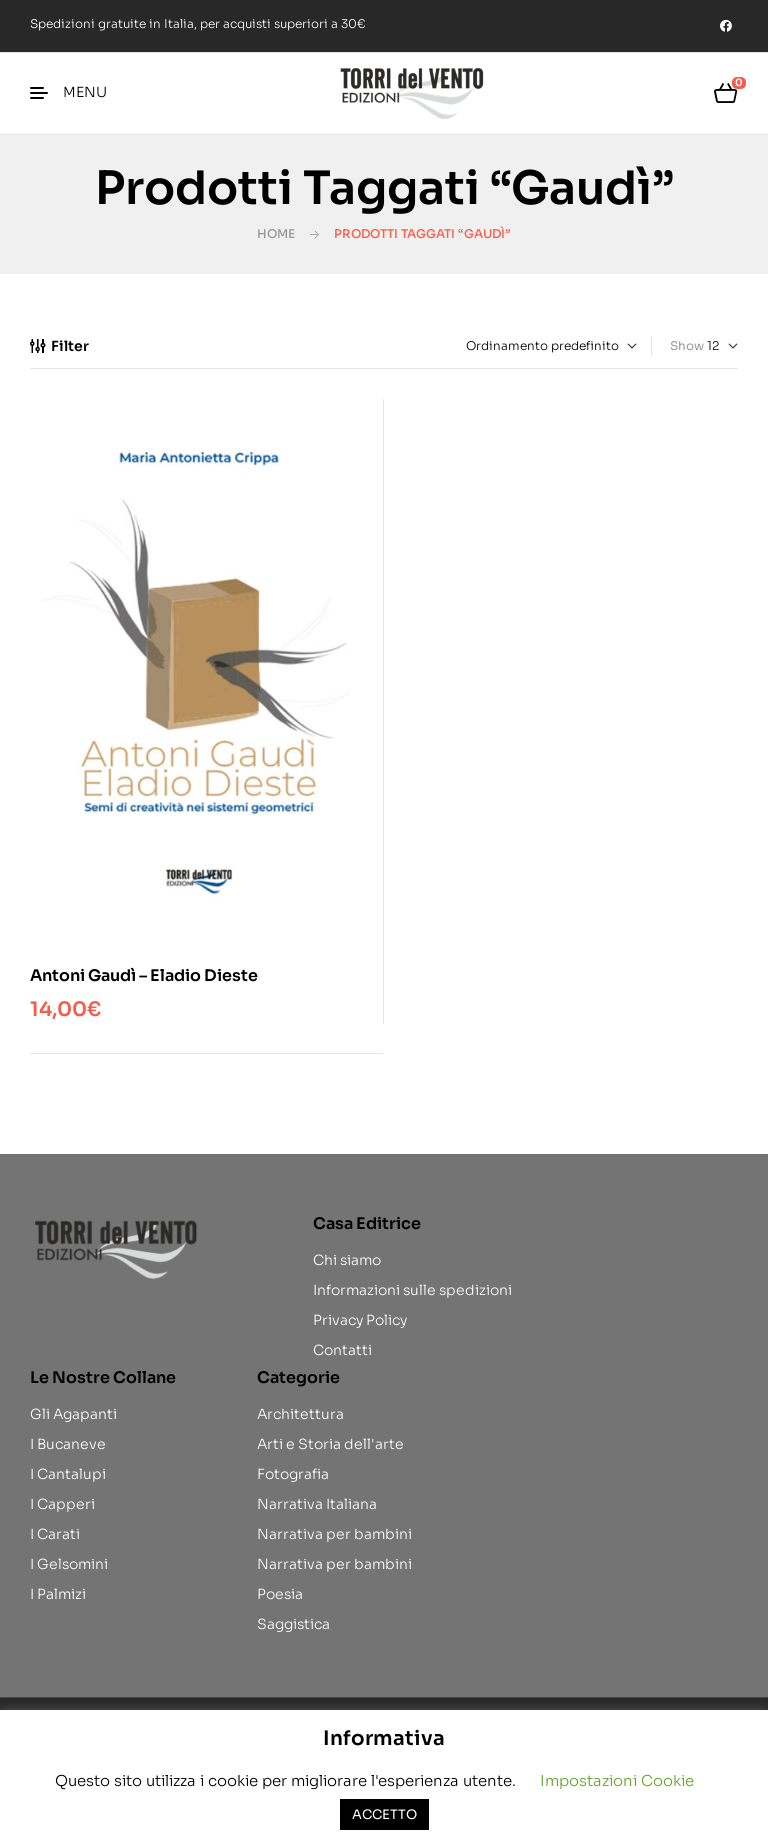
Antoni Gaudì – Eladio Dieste (144, 975)
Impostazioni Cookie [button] (617, 1780)
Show (687, 345)
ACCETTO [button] (384, 1814)
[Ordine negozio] (542, 346)
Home (276, 233)
